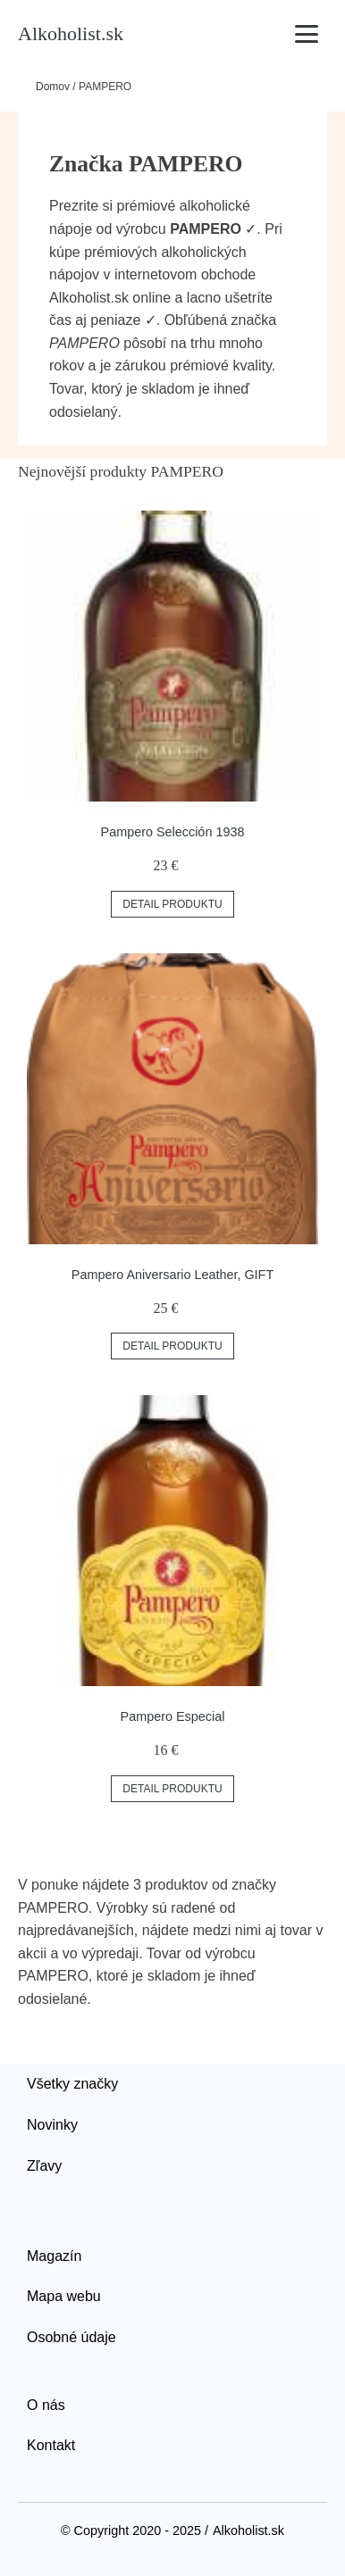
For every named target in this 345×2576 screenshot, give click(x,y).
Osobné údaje (71, 2337)
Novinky (52, 2124)
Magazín (54, 2256)
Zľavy (44, 2165)
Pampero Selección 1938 (173, 832)
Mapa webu (64, 2296)
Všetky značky (72, 2083)
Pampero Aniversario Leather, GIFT (172, 1274)
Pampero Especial (173, 1716)
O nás (46, 2405)
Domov (53, 86)
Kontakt (51, 2445)
